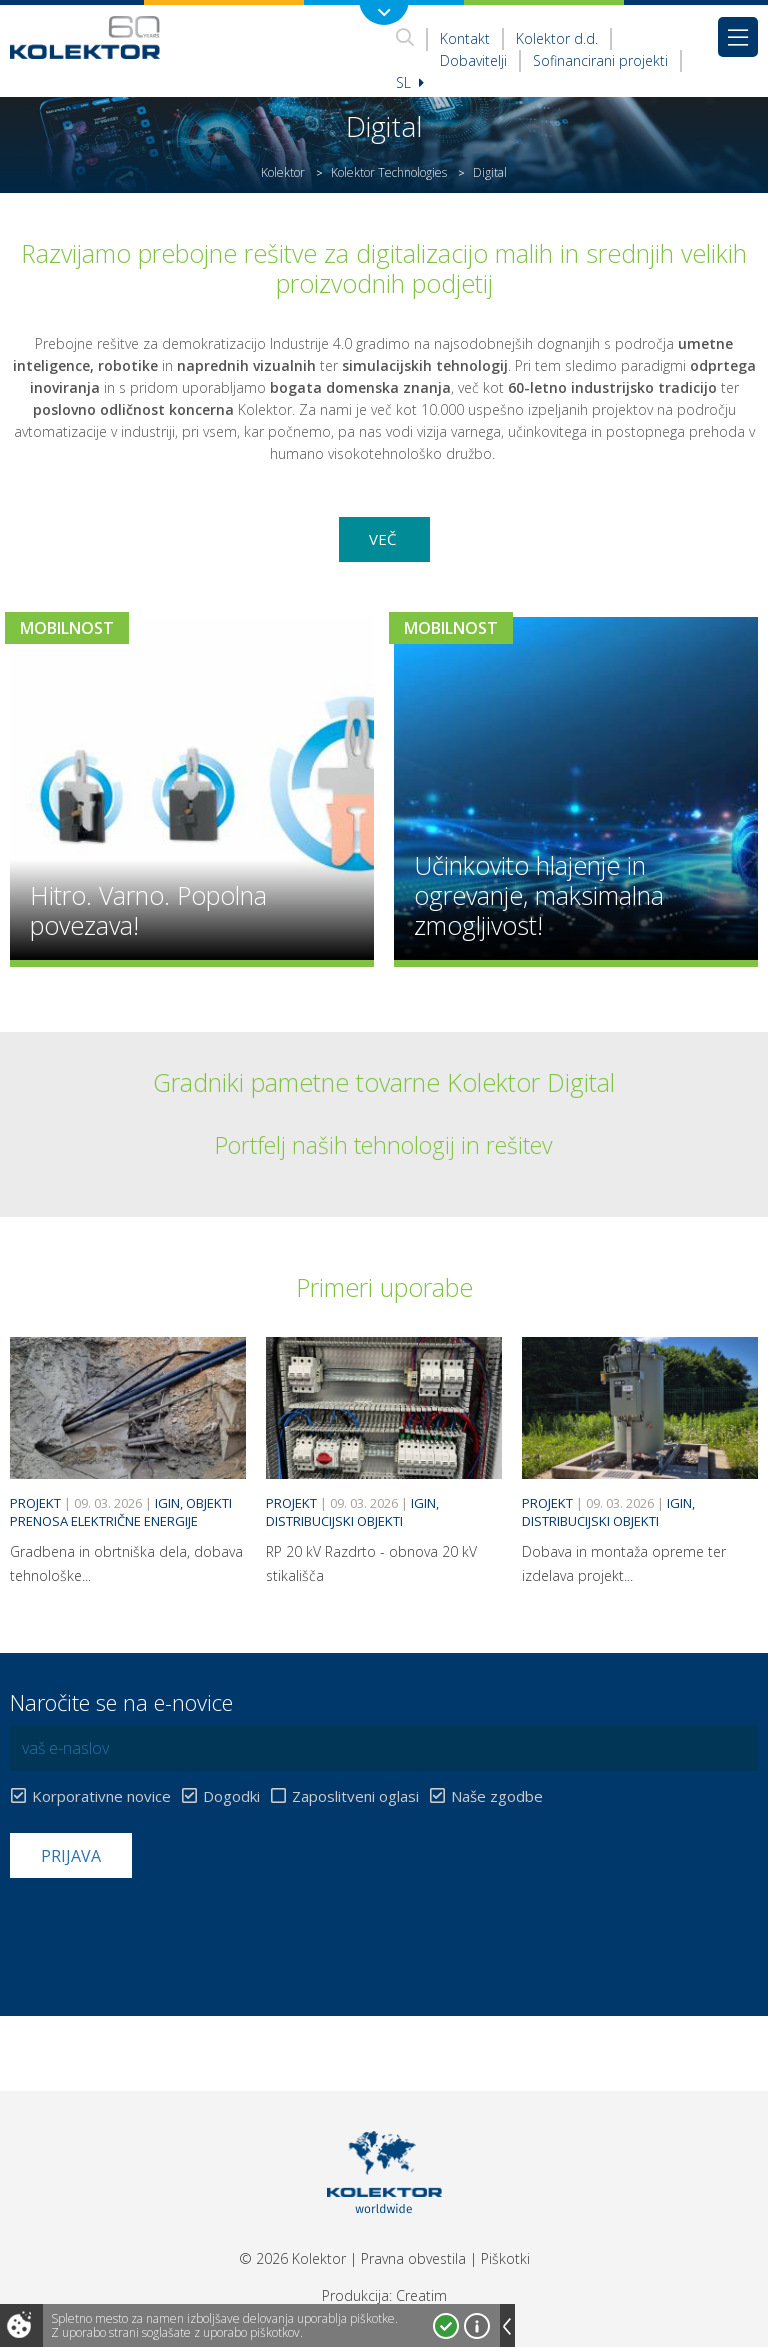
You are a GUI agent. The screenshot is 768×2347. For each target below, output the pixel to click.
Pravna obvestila (413, 2258)
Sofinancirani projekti (600, 60)
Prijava (71, 1856)
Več (384, 539)
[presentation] (162, 1927)
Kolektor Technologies (389, 172)
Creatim (421, 2295)
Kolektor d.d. (557, 38)
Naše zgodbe (497, 1796)
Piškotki (505, 2258)
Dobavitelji (473, 60)
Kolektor (283, 172)
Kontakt (465, 38)
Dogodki (231, 1796)
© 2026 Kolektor (292, 2258)
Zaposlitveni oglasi (355, 1796)
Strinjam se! (446, 2326)
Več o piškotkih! (477, 2326)
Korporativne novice (101, 1796)
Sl (410, 82)
